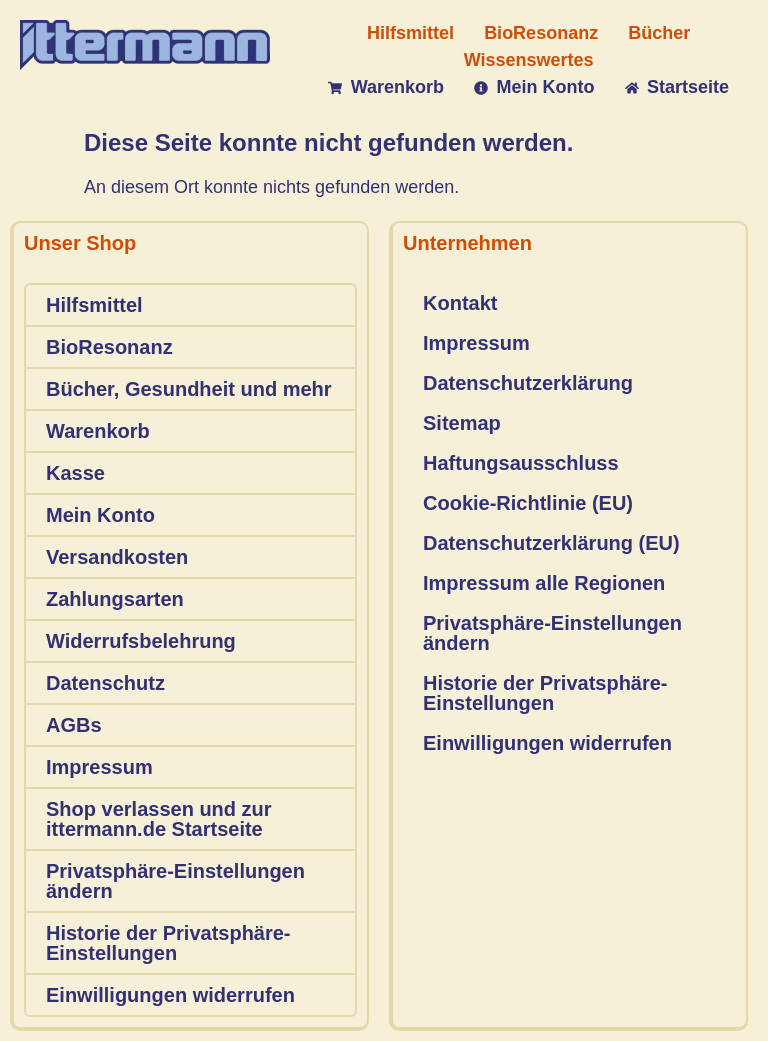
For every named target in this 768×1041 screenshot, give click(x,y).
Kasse (75, 473)
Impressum (99, 767)
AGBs (74, 725)
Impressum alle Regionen (544, 583)
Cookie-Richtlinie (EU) (528, 503)
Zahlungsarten (115, 599)
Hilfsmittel (94, 305)
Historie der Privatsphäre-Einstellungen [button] (168, 943)
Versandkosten (117, 557)
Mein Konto (100, 515)
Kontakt (460, 303)
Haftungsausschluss (521, 463)
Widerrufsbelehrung (141, 641)
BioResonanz (109, 347)
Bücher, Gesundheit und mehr (189, 389)
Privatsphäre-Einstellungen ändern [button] (175, 881)
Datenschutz (105, 683)
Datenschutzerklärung (528, 383)
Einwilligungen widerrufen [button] (170, 995)
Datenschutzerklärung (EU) (551, 543)
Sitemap (462, 423)
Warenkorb (98, 431)
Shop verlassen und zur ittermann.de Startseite (159, 819)
